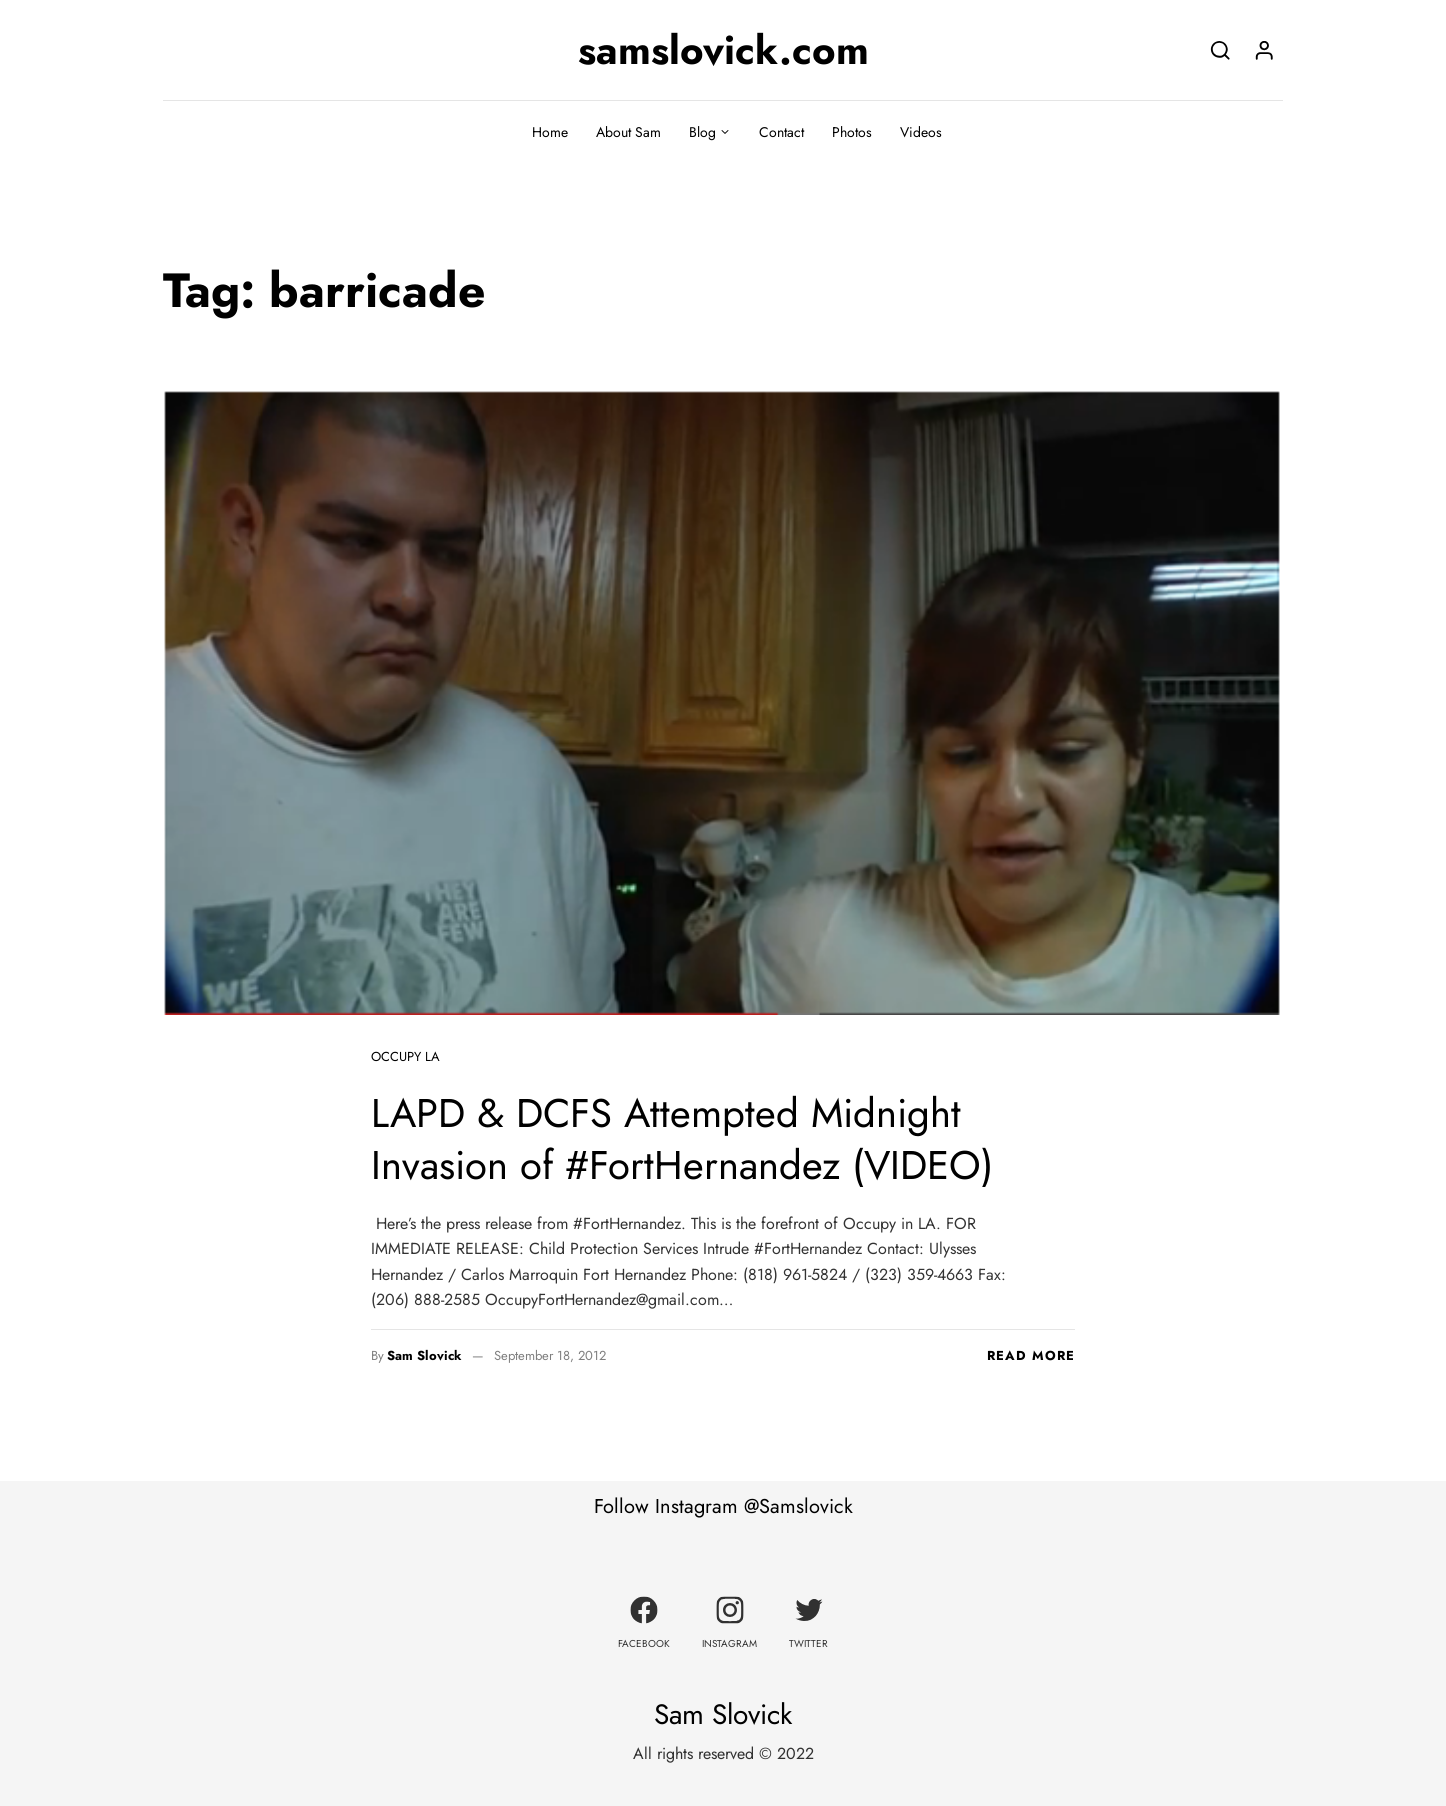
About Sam (628, 132)
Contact (781, 132)
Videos (921, 132)
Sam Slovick (424, 1355)
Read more (1031, 1355)
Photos (852, 132)
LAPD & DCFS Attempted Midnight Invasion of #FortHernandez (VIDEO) (682, 1139)
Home (550, 132)
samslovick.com (723, 50)
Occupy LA (405, 1056)
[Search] (1220, 50)
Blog (702, 132)
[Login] (1264, 50)
